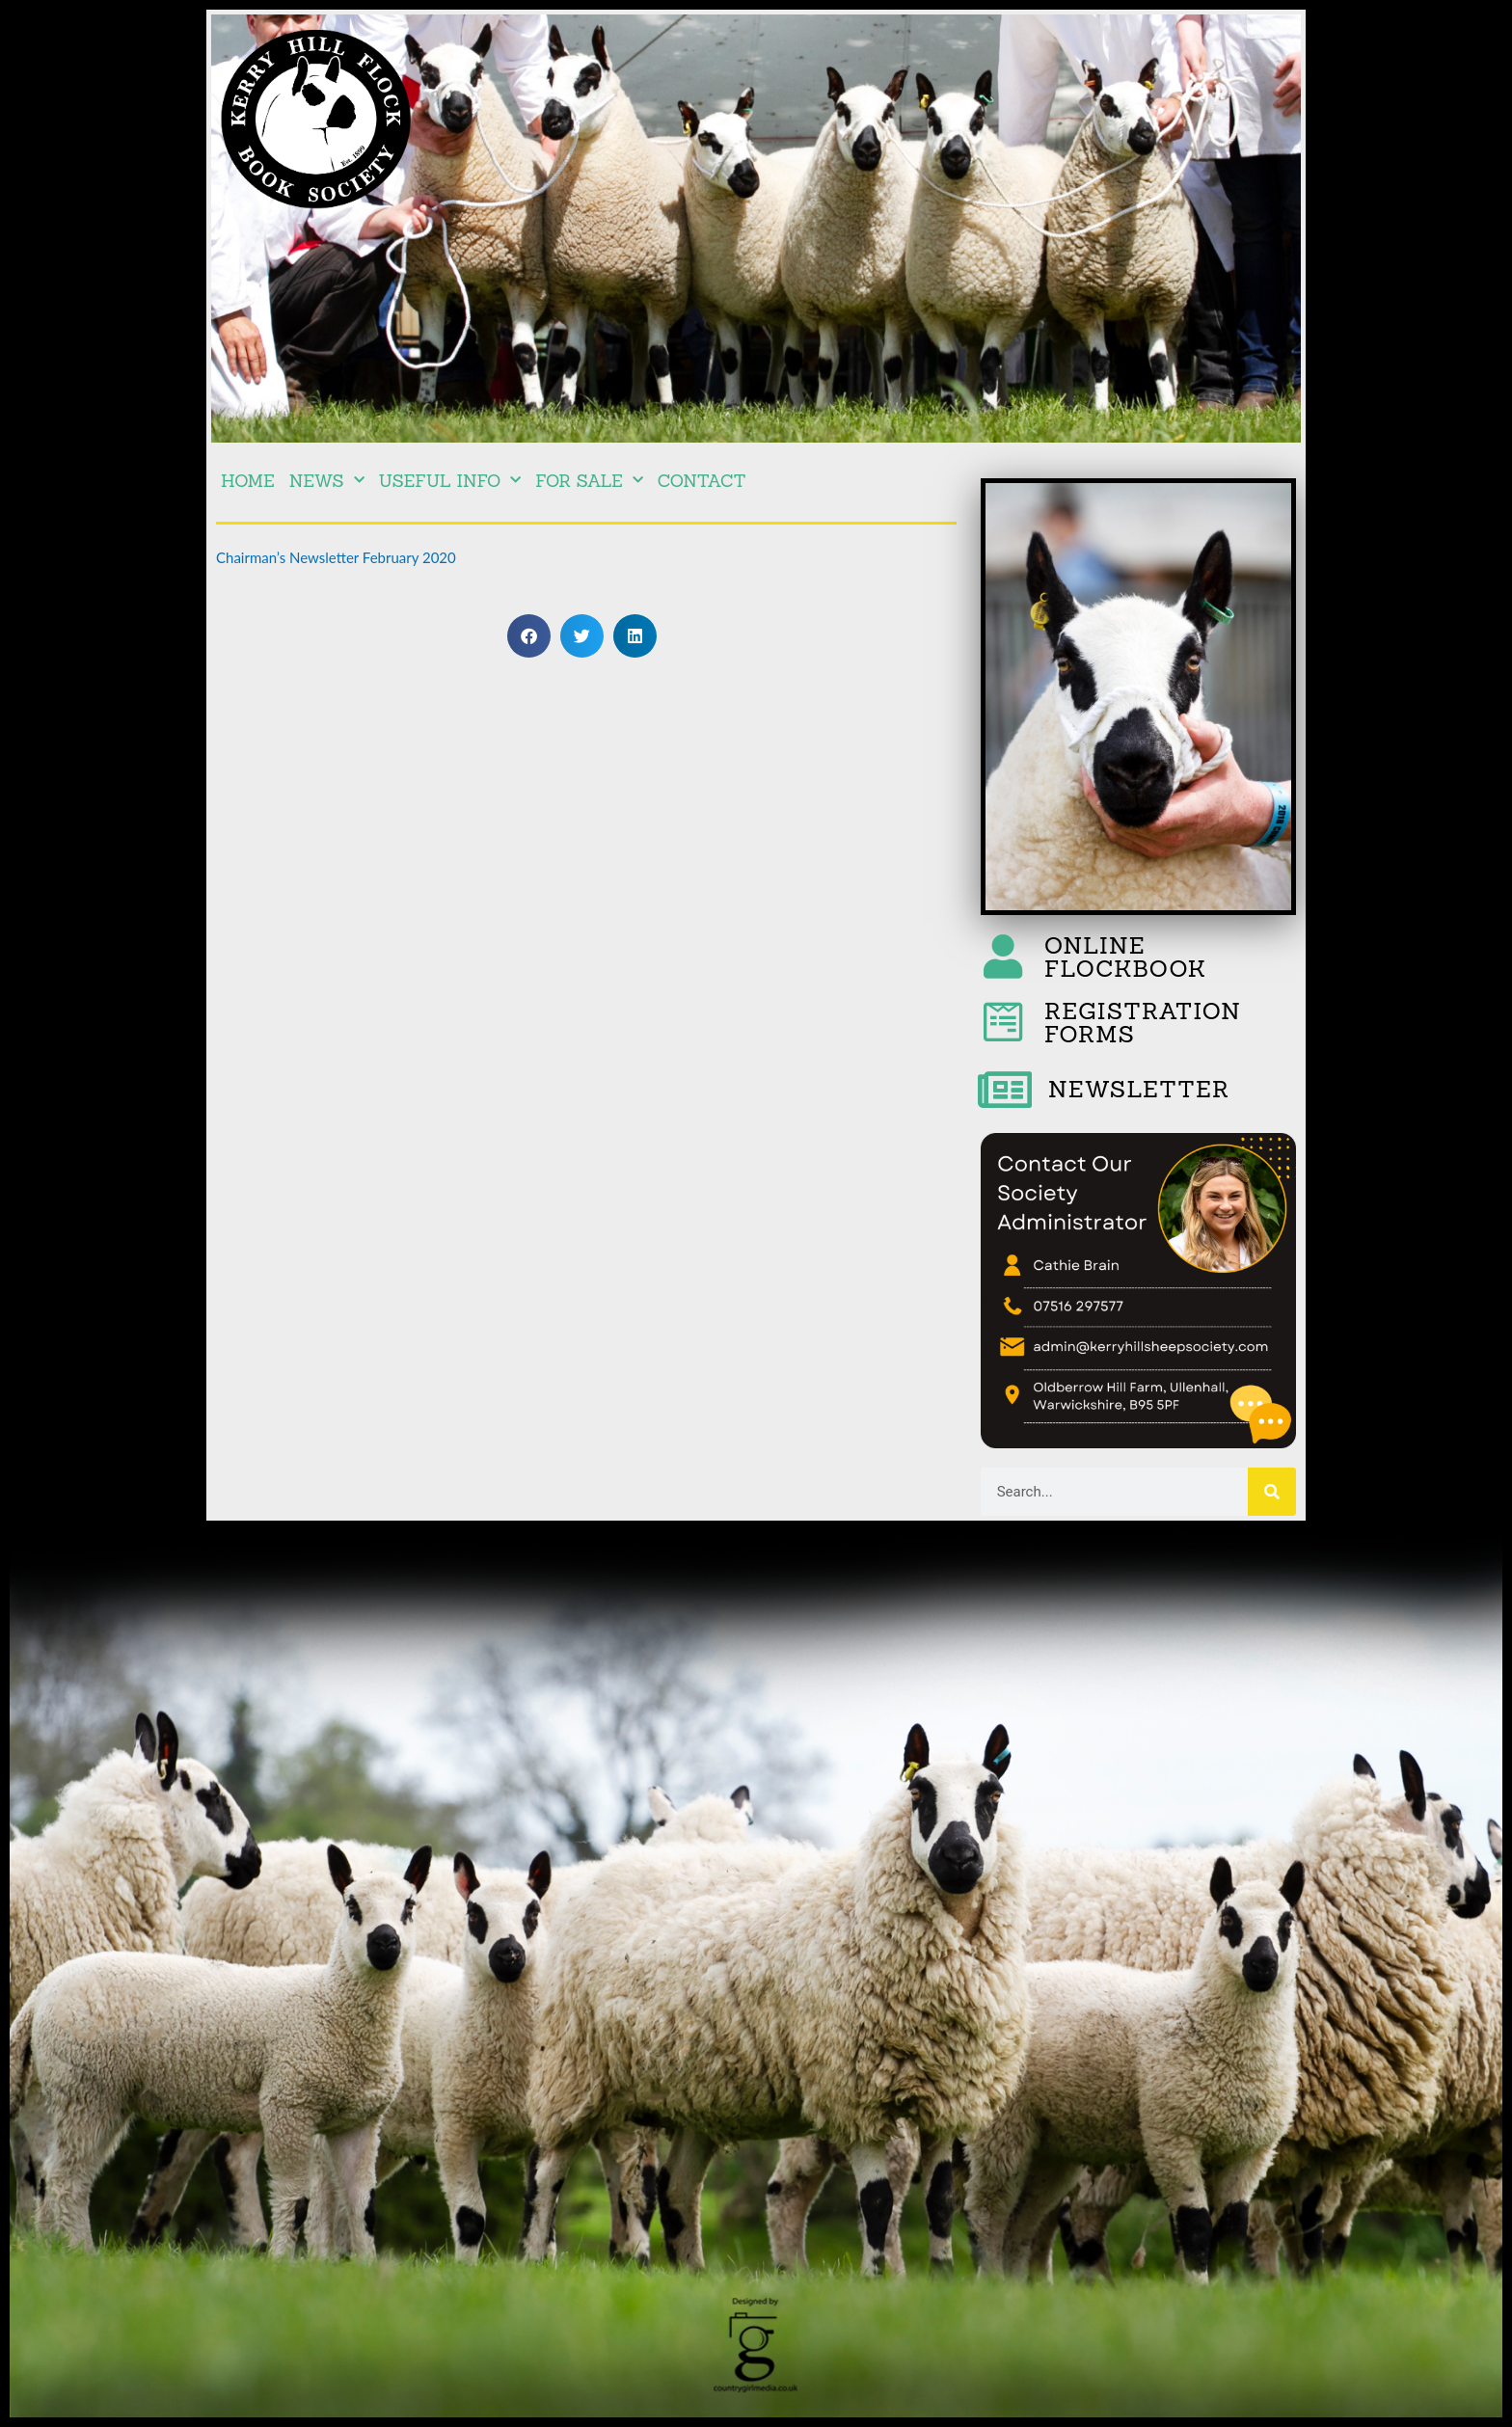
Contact (702, 481)
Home (248, 481)
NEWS (326, 481)
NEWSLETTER (1139, 1089)
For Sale (588, 481)
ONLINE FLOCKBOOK (1125, 957)
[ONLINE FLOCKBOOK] (1003, 956)
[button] (529, 636)
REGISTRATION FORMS (1142, 1022)
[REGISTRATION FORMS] (1003, 1022)
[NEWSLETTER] (1005, 1089)
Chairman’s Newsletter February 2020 (336, 557)
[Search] (1272, 1492)
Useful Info (450, 481)
